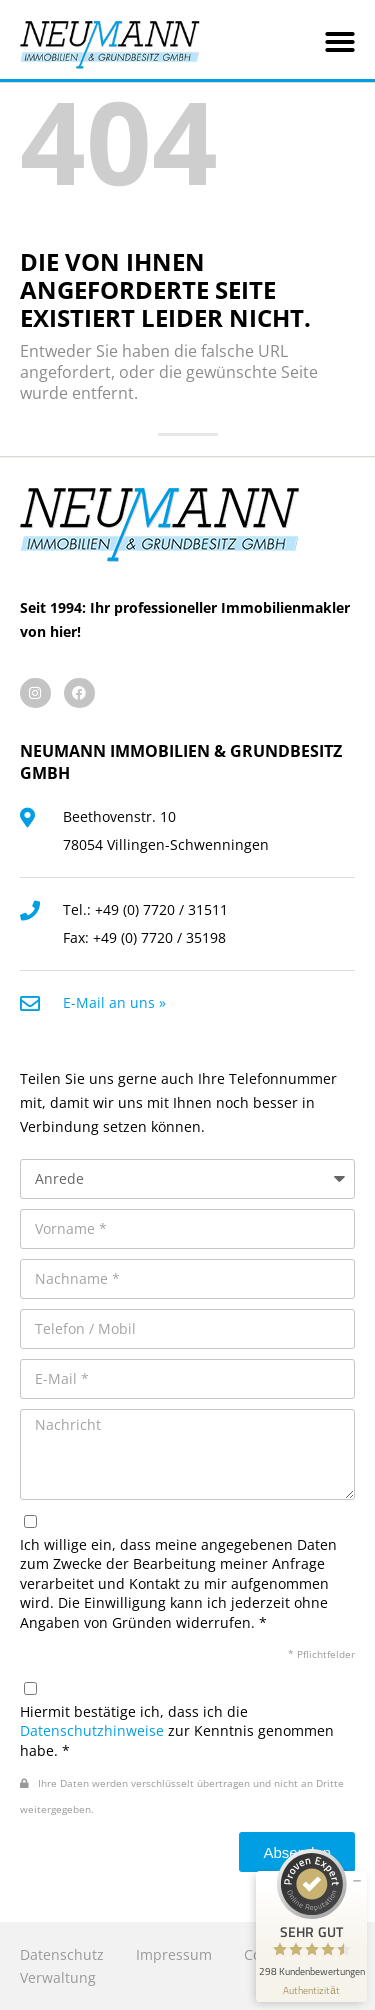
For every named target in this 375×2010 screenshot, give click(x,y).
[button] (340, 42)
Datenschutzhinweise (92, 1730)
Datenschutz (62, 1954)
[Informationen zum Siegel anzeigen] (311, 1990)
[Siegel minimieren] (357, 1881)
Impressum (174, 1954)
